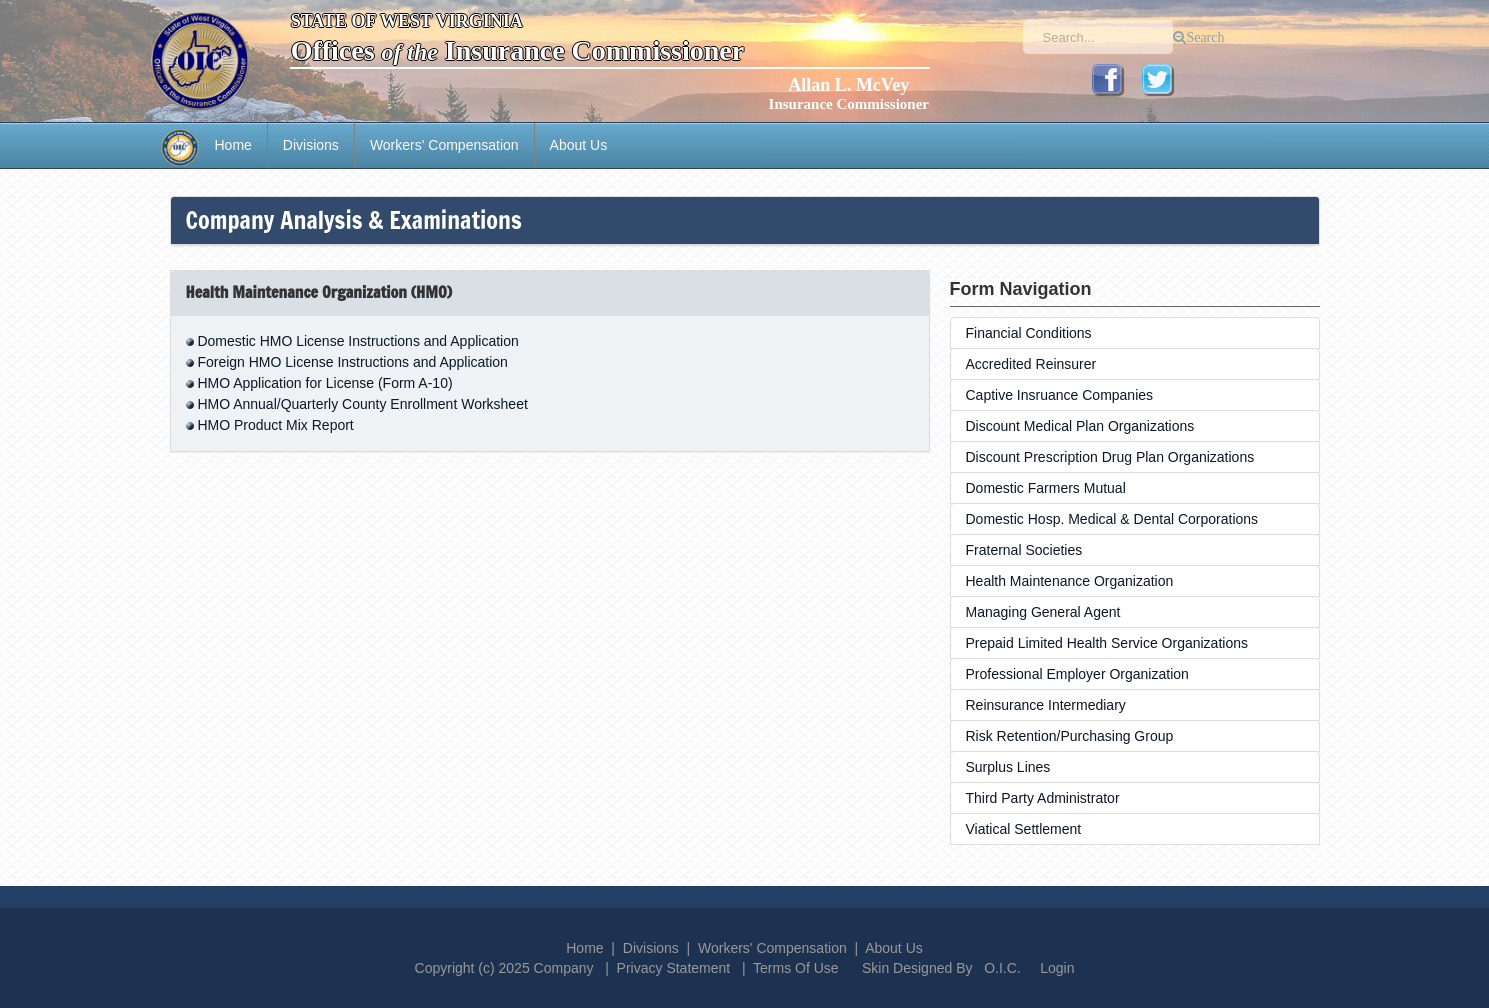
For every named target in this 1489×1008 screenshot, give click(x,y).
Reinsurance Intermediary (1046, 705)
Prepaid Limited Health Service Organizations (1107, 643)
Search (1205, 37)
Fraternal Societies (1024, 550)
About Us (579, 145)
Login (1057, 968)
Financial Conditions (1029, 333)
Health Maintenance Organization (1070, 581)
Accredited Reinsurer (1031, 364)
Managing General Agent (1043, 612)
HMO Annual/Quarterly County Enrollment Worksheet (362, 404)
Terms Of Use (796, 968)
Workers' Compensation (444, 145)
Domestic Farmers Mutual (1046, 488)
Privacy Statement (674, 968)
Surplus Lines (1008, 767)
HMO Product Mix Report (275, 425)
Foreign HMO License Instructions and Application (352, 362)
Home (233, 145)
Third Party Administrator (1043, 798)
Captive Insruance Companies (1060, 395)
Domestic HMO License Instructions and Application (357, 341)
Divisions (311, 145)
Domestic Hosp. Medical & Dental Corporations (1112, 519)
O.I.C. (1002, 968)
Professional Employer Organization (1077, 674)
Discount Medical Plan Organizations (1080, 426)
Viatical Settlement (1024, 829)
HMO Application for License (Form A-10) (324, 383)
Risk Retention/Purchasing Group (1070, 736)
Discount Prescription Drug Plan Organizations (1110, 457)
